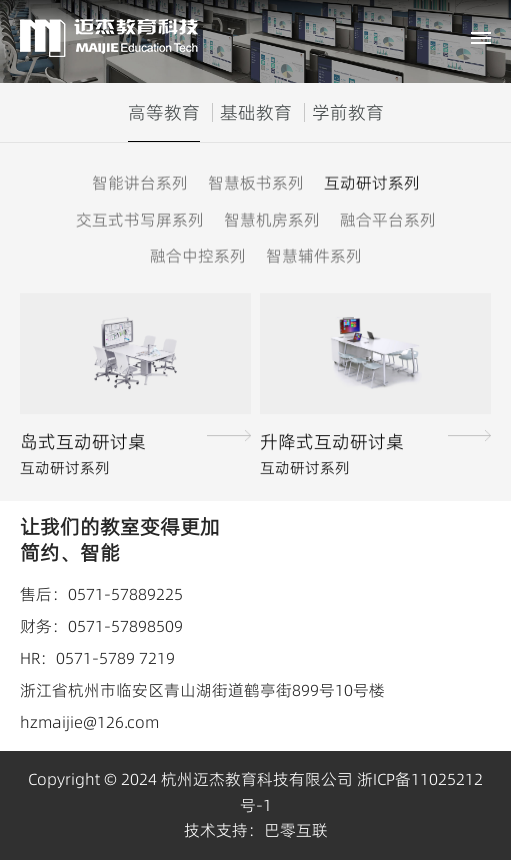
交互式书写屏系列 (140, 219)
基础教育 (256, 112)
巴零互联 (296, 830)
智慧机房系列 (272, 219)
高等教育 (164, 112)
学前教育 (348, 112)
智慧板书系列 (256, 183)
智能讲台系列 (140, 183)
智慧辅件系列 (314, 256)
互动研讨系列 (372, 183)
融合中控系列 (198, 256)
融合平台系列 (388, 219)
